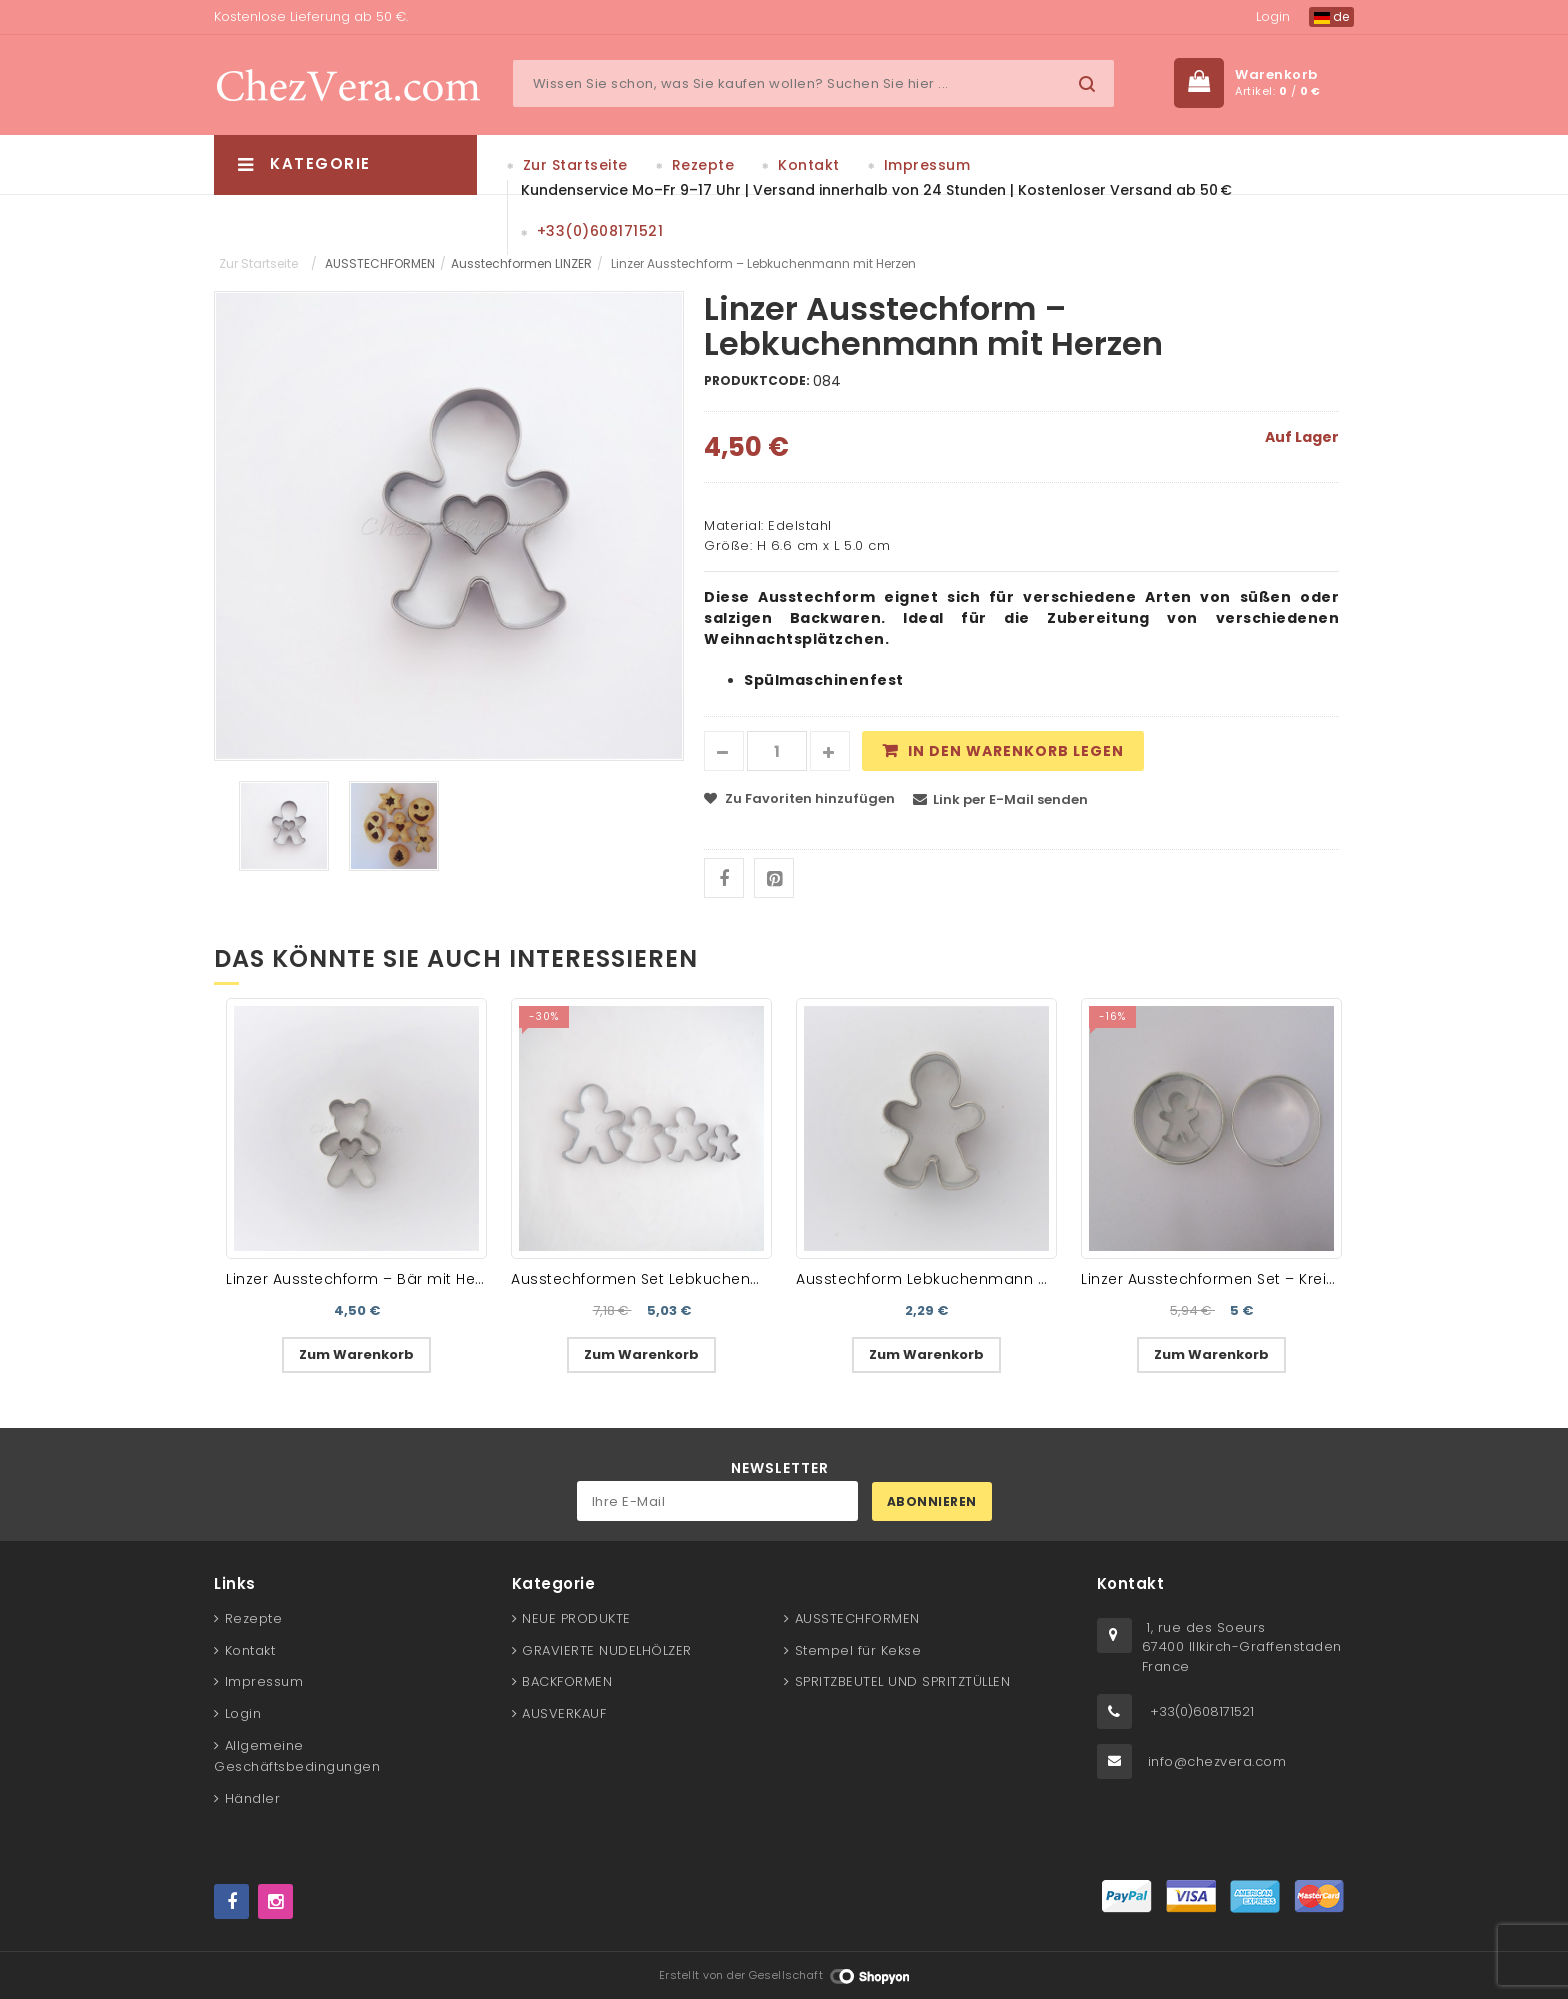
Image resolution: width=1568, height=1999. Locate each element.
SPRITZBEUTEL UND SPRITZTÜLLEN (903, 1681)
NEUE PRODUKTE (576, 1618)
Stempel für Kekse (858, 1650)
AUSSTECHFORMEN (380, 263)
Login (1273, 16)
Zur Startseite (575, 165)
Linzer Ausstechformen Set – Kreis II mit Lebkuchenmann (1293, 1279)
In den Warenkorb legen (1016, 751)
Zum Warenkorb (356, 1354)
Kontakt (809, 165)
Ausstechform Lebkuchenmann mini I (937, 1279)
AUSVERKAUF (564, 1713)
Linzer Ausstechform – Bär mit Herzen (366, 1279)
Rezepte (703, 165)
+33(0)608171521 (600, 231)
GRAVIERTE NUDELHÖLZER (607, 1650)
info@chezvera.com (1217, 1761)
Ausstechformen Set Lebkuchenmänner (660, 1279)
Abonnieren (932, 1501)
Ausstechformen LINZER (521, 263)
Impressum (927, 165)
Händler (253, 1798)
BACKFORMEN (567, 1681)
